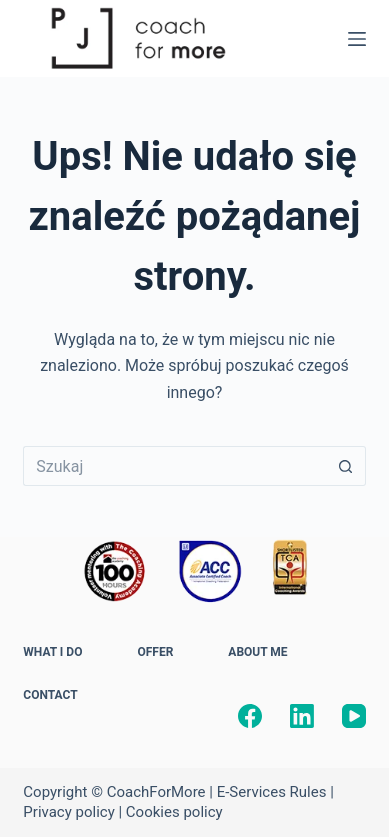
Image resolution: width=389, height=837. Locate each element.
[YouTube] (354, 716)
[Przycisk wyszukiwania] (346, 466)
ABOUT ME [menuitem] (257, 652)
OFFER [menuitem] (155, 652)
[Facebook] (250, 716)
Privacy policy (68, 812)
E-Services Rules (272, 792)
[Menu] (357, 39)
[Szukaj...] (174, 466)
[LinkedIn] (302, 716)
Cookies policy (174, 812)
